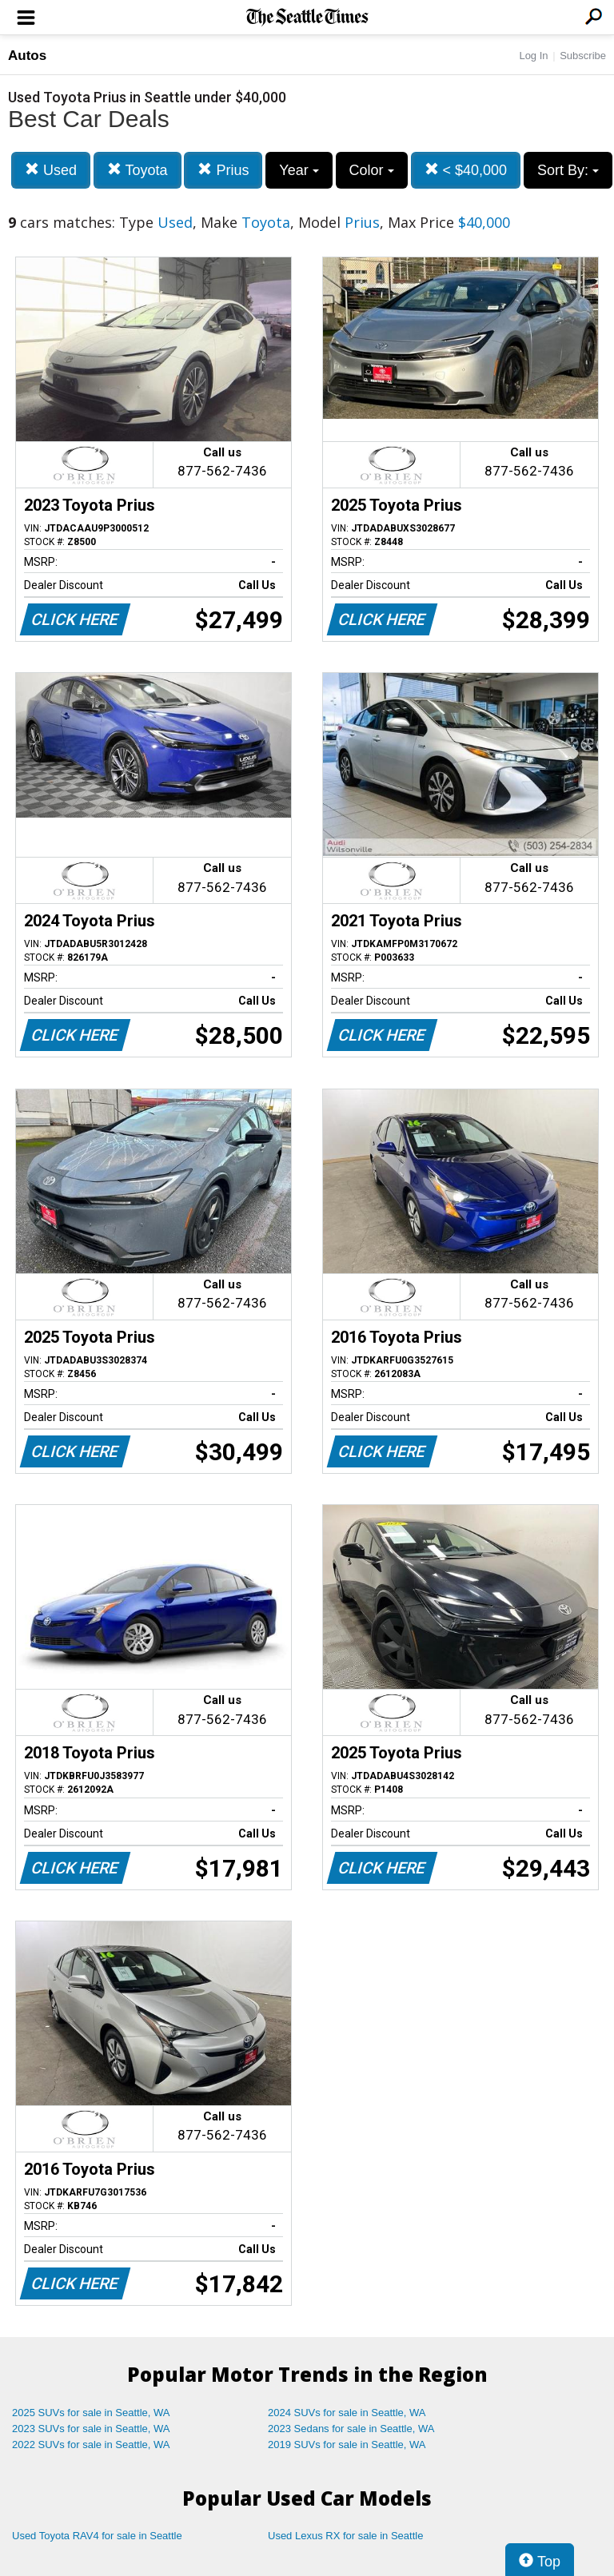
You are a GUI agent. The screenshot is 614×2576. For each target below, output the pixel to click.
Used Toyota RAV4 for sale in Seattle (97, 2536)
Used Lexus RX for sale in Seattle (345, 2536)
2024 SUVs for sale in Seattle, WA (347, 2413)
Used (51, 169)
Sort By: (568, 170)
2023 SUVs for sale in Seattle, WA (91, 2429)
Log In (533, 56)
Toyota (137, 169)
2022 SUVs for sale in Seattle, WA (91, 2445)
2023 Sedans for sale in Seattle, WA (351, 2429)
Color (371, 170)
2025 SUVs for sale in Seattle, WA (91, 2413)
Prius (223, 169)
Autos (27, 55)
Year (298, 170)
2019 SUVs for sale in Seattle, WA (347, 2445)
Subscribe (583, 56)
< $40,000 (466, 169)
